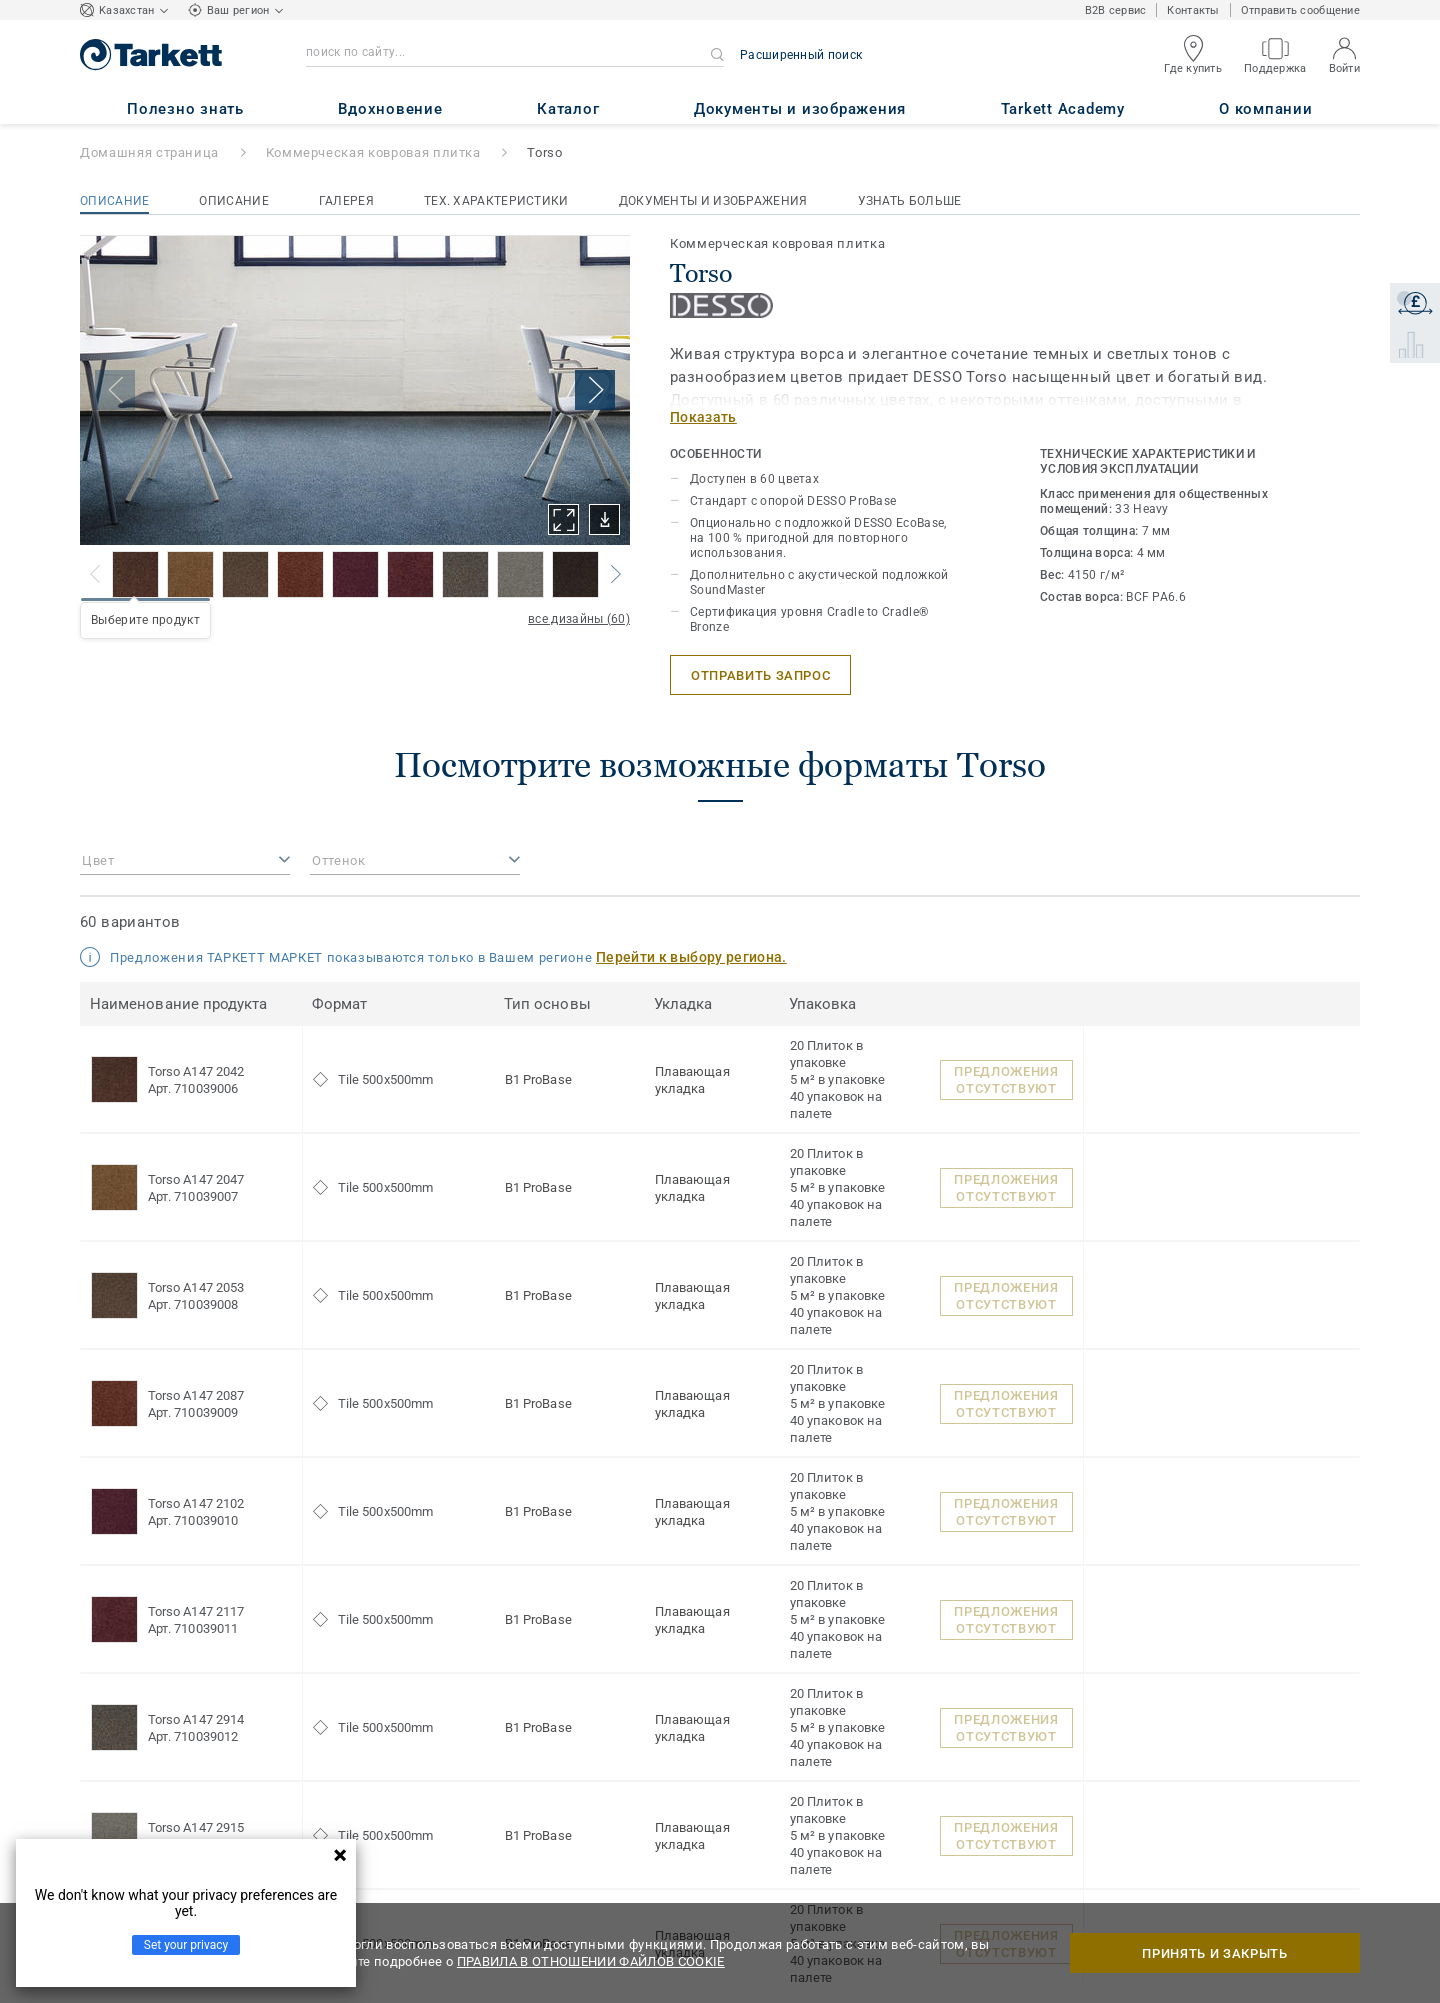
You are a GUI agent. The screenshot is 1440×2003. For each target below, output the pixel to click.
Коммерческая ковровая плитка (373, 152)
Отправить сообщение (1300, 10)
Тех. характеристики (496, 201)
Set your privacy (186, 1945)
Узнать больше (910, 201)
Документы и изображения (713, 201)
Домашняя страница (149, 152)
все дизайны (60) (579, 619)
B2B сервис (1116, 10)
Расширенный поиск (801, 55)
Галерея (346, 201)
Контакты (1193, 10)
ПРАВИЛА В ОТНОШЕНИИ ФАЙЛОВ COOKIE (591, 1961)
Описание (114, 201)
